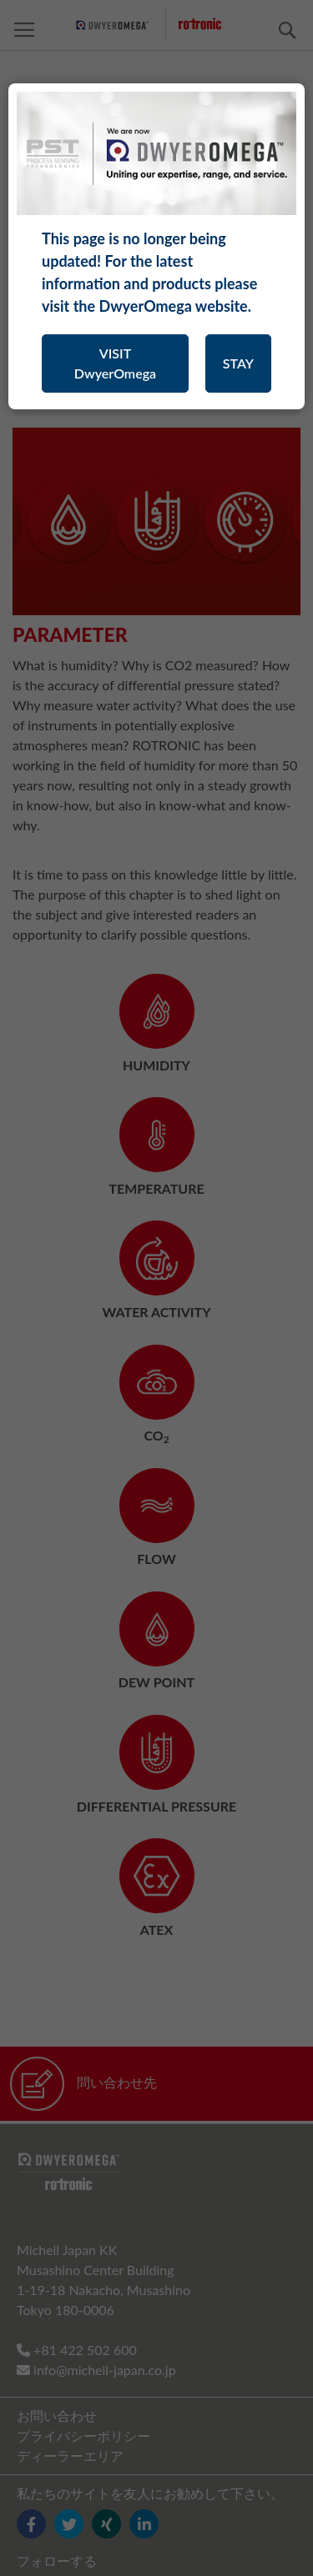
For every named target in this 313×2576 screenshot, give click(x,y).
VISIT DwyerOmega (115, 363)
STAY (238, 363)
